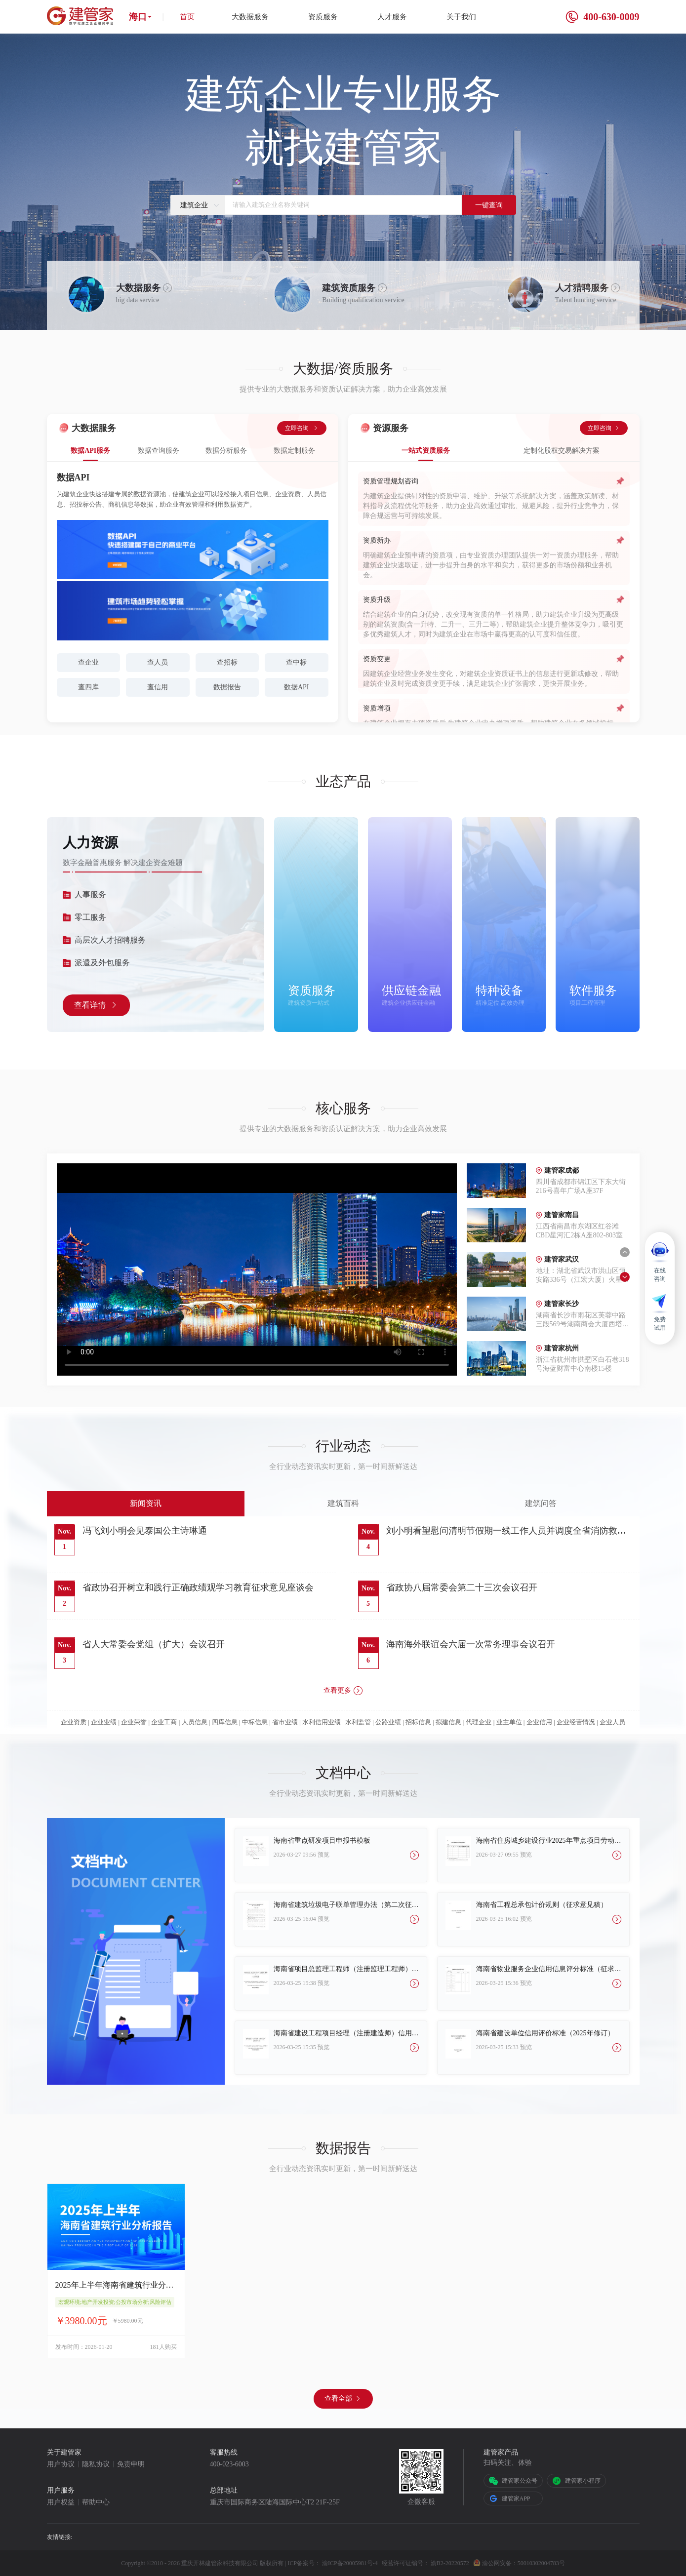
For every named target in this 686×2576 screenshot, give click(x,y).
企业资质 (73, 1722)
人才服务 (392, 17)
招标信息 (418, 1722)
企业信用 (539, 1722)
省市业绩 (285, 1722)
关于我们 (461, 17)
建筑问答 (541, 1503)
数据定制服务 (294, 450)
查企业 (88, 662)
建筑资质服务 (348, 288)
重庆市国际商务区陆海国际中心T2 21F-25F (275, 2502)
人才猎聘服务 (581, 288)
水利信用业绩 (321, 1722)
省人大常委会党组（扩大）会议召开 (153, 1644)
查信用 (157, 687)
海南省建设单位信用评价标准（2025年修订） (545, 2033)
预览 (323, 1854)
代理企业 (478, 1722)
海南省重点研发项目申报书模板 (322, 1840)
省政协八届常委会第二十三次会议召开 (461, 1587)
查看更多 (343, 1690)
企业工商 (164, 1722)
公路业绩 (388, 1722)
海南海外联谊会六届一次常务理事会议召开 (470, 1644)
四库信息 (225, 1722)
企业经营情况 (576, 1722)
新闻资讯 (145, 1503)
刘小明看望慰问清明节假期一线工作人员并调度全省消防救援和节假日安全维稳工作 (506, 1532)
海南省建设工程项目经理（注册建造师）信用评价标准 (346, 2033)
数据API (296, 687)
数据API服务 (90, 450)
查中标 (296, 662)
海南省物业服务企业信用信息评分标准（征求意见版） (548, 1969)
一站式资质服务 (426, 450)
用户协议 (61, 2464)
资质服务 (323, 17)
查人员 (157, 662)
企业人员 (612, 1722)
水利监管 (358, 1722)
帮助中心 (96, 2502)
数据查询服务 (158, 450)
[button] (625, 1252)
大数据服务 (250, 17)
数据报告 (227, 687)
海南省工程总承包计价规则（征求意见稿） (541, 1904)
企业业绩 (104, 1722)
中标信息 (255, 1722)
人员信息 (194, 1722)
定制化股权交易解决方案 (562, 450)
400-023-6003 (229, 2464)
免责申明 (131, 2464)
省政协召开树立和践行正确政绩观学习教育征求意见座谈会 (198, 1587)
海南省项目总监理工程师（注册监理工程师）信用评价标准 (346, 1969)
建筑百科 (343, 1503)
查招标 (227, 662)
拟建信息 (448, 1722)
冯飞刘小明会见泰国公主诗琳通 (144, 1531)
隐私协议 (96, 2464)
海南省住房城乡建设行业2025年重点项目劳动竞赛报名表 (548, 1840)
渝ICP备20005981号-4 (350, 2563)
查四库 (88, 687)
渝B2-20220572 (450, 2563)
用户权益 (61, 2502)
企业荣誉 (134, 1722)
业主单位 (509, 1722)
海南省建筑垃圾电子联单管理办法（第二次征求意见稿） (346, 1904)
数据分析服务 (226, 450)
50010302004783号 (541, 2563)
